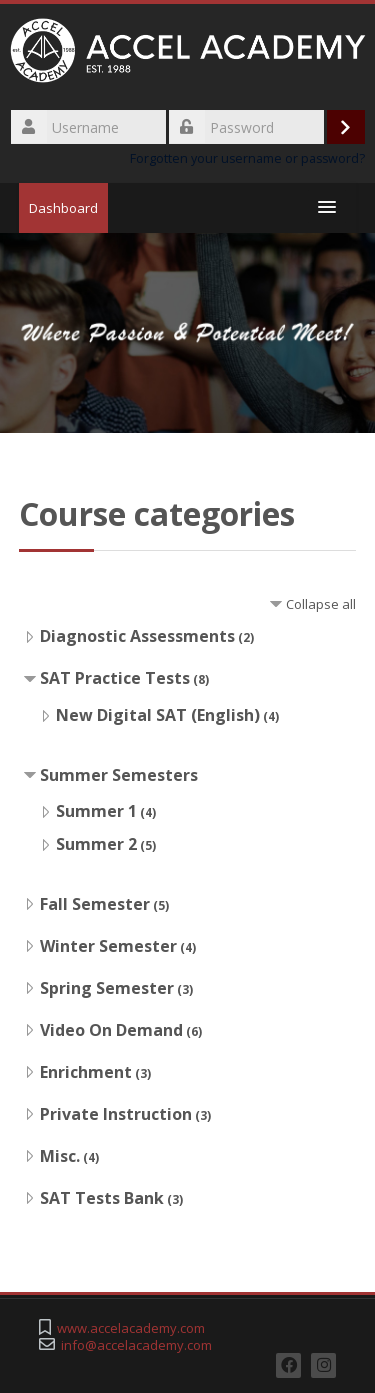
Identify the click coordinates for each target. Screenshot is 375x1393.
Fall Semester (95, 904)
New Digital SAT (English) (158, 715)
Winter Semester (108, 946)
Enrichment (86, 1072)
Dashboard (63, 208)
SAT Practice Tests (115, 678)
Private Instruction (116, 1114)
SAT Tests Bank (102, 1198)
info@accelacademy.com (136, 1345)
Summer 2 (96, 844)
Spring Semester (107, 988)
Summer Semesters (119, 775)
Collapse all (321, 604)
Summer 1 (96, 811)
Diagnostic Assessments (137, 636)
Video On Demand (111, 1030)
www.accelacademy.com (131, 1328)
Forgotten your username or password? (247, 158)
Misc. (60, 1156)
